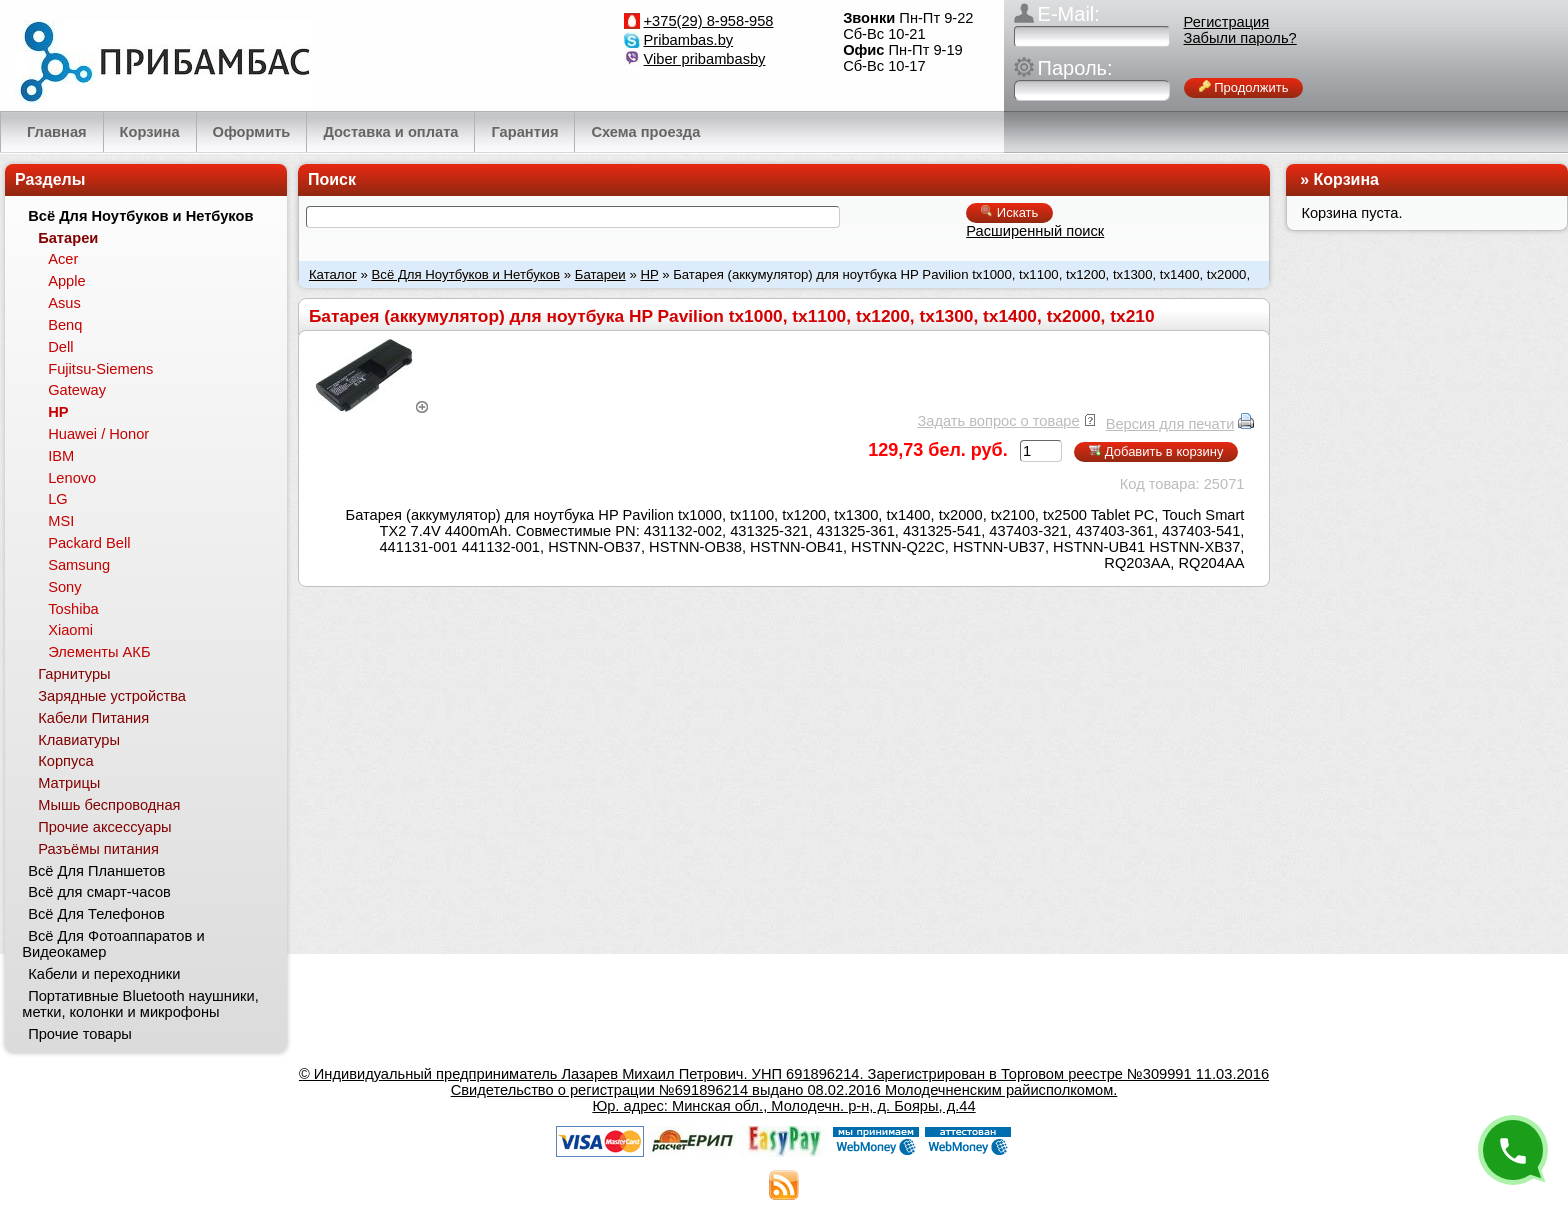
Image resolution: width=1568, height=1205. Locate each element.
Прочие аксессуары (104, 827)
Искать (1009, 212)
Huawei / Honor (98, 434)
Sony (64, 587)
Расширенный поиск (1035, 231)
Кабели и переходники (104, 974)
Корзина (1346, 179)
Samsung (79, 565)
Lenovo (72, 478)
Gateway (77, 390)
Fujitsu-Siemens (100, 369)
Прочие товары (80, 1034)
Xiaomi (70, 630)
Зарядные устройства (112, 696)
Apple (67, 281)
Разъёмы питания (98, 849)
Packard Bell (89, 543)
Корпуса (65, 761)
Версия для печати (1170, 424)
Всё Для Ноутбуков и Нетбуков (466, 274)
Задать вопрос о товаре (998, 421)
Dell (60, 347)
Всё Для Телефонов (96, 914)
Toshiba (73, 609)
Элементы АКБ (99, 652)
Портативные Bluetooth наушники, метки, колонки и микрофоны (140, 1004)
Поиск (332, 179)
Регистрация (1227, 22)
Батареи (600, 274)
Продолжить (1244, 87)
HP (649, 274)
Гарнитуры (74, 674)
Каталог (333, 274)
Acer (63, 259)
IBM (61, 456)
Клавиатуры (79, 740)
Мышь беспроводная (109, 805)
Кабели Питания (93, 718)
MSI (61, 521)
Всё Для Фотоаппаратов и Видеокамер (113, 944)
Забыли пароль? (1240, 38)
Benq (65, 325)
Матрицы (69, 783)
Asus (64, 303)
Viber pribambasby (705, 59)
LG (58, 499)
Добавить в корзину (1156, 451)
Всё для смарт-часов (99, 892)
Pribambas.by (689, 40)
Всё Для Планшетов (96, 871)
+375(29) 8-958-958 (709, 21)
